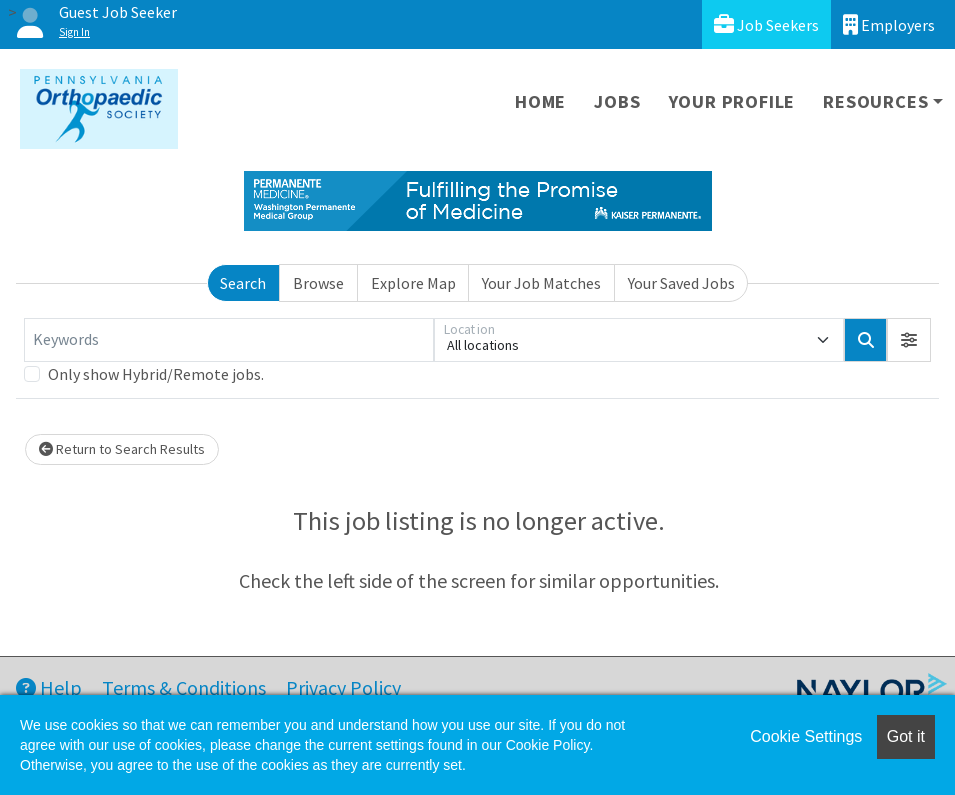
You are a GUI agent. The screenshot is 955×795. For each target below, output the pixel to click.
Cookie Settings (806, 736)
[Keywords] (229, 340)
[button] (909, 340)
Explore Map (413, 283)
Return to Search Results (122, 449)
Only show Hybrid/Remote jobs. (156, 374)
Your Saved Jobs (681, 283)
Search (243, 283)
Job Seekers (766, 24)
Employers (889, 24)
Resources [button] (875, 101)
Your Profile (732, 101)
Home (540, 101)
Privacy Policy (343, 687)
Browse (318, 283)
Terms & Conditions (184, 687)
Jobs (617, 101)
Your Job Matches (541, 283)
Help (49, 687)
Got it (906, 736)
